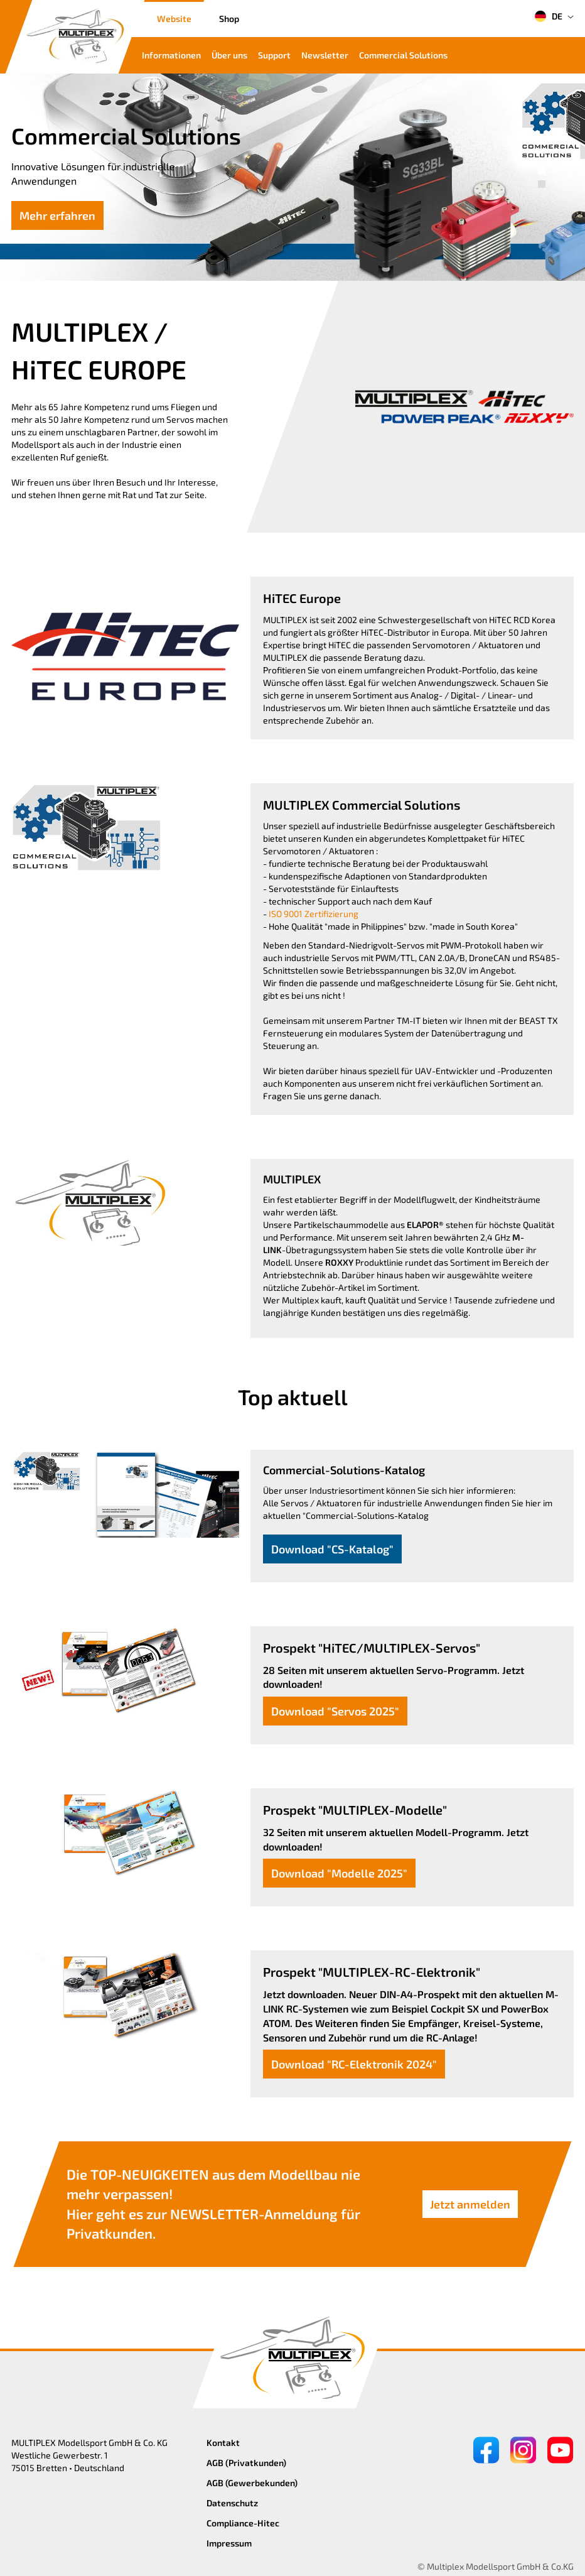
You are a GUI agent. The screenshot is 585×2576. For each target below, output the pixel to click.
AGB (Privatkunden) (246, 2462)
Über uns (229, 55)
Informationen (171, 55)
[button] (541, 170)
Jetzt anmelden (470, 2204)
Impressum (229, 2543)
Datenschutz (232, 2502)
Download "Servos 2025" (335, 1711)
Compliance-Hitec (243, 2523)
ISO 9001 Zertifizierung (313, 913)
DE (548, 16)
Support (274, 55)
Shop (229, 18)
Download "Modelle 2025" (339, 1873)
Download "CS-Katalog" (332, 1549)
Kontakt (223, 2442)
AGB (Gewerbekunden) (252, 2482)
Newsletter (324, 55)
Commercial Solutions (403, 55)
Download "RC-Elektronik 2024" (354, 2064)
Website (174, 18)
